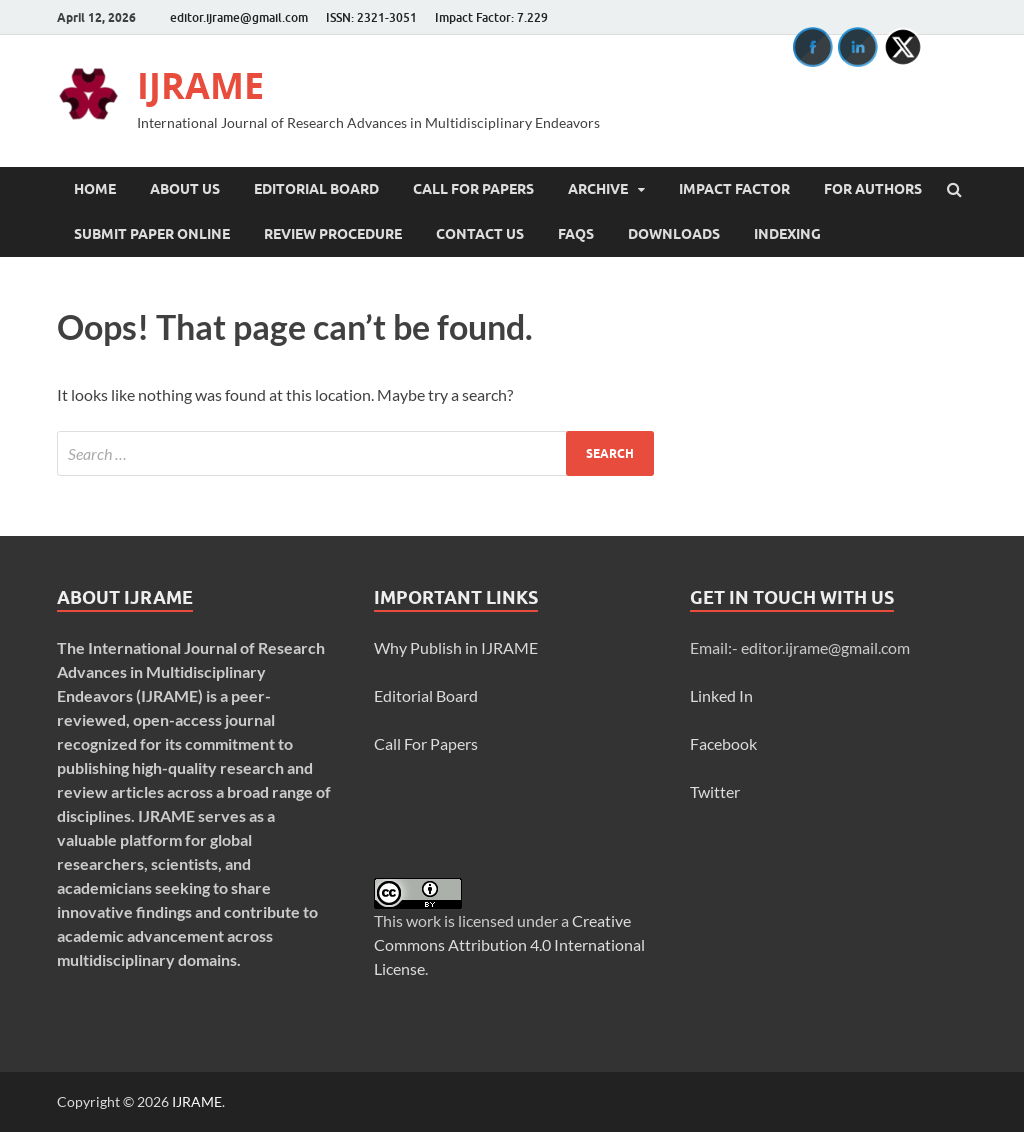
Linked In (721, 695)
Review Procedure (333, 234)
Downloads (674, 234)
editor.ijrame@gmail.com (239, 17)
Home (95, 189)
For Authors (873, 189)
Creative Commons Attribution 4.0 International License (509, 944)
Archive (598, 189)
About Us (185, 189)
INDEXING (787, 234)
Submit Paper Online (152, 234)
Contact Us (480, 234)
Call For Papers (473, 189)
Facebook (723, 743)
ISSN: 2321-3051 (371, 17)
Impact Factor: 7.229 (491, 17)
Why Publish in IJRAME (456, 647)
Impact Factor (734, 189)
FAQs (576, 234)
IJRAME (200, 85)
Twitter (715, 791)
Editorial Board (316, 189)
